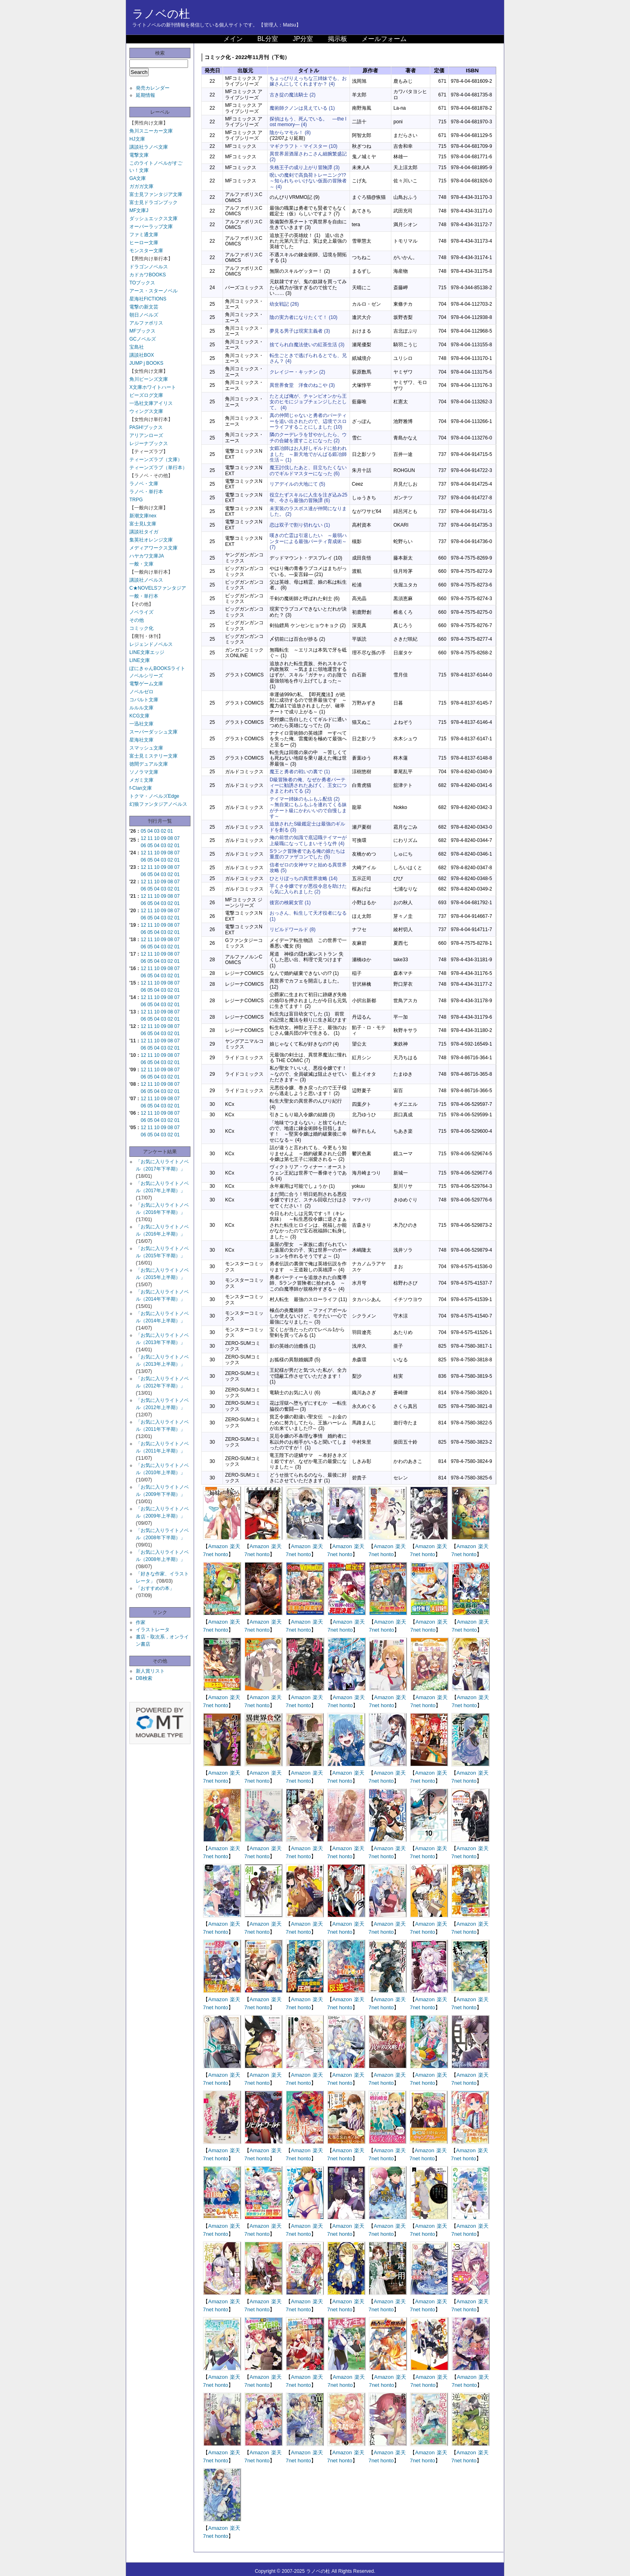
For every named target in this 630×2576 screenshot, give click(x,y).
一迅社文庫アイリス (151, 403)
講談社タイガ (143, 532)
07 (177, 838)
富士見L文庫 (142, 524)
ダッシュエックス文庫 (153, 218)
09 (163, 838)
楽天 (235, 1546)
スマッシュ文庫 (146, 748)
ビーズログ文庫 (146, 395)
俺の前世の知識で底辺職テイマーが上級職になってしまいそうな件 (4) (308, 840)
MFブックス (142, 331)
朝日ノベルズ (143, 315)
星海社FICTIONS (147, 299)
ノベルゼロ (141, 692)
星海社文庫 (141, 740)
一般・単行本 (143, 596)
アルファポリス (146, 323)
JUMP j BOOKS (146, 363)
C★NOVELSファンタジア (157, 588)
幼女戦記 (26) (284, 304)
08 (170, 838)
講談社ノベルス (146, 580)
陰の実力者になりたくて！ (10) (304, 317)
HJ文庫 (137, 139)
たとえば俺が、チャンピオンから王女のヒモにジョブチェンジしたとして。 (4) (308, 402)
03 (157, 831)
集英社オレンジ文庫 (151, 540)
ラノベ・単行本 (146, 491)
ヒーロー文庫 (143, 242)
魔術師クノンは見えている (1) (302, 108)
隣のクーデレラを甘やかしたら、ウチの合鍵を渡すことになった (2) (308, 437)
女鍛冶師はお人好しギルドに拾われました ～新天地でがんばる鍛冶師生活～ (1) (308, 454)
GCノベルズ (142, 339)
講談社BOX (141, 355)
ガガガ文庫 (141, 186)
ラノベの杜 (161, 14)
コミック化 (141, 628)
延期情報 (145, 95)
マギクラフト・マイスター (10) (304, 146)
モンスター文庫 (146, 250)
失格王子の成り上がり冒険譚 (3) (305, 167)
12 (143, 838)
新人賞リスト (150, 1671)
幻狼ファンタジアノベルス (158, 804)
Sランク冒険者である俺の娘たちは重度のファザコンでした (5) (307, 854)
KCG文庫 (139, 716)
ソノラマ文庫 (143, 772)
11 (150, 838)
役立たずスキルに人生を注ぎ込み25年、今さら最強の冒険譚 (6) (308, 497)
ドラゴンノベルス (148, 267)
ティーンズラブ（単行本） (158, 467)
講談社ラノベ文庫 (148, 147)
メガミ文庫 (141, 780)
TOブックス (142, 283)
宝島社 (136, 347)
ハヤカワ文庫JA (146, 556)
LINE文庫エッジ (146, 652)
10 (157, 838)
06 (143, 845)
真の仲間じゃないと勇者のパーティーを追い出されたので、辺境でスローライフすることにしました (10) (308, 421)
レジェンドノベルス (151, 644)
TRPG (136, 500)
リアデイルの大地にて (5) (297, 484)
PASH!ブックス (146, 427)
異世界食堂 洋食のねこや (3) (302, 385)
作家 (140, 1622)
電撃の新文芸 (143, 307)
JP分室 (302, 38)
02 (163, 831)
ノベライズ (141, 612)
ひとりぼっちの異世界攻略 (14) (304, 878)
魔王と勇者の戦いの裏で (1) (300, 771)
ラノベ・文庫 (143, 483)
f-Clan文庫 (140, 788)
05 (143, 831)
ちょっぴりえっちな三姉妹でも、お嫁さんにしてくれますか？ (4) (308, 81)
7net (208, 1554)
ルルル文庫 (141, 708)
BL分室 (267, 38)
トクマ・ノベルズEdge (154, 796)
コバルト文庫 (143, 700)
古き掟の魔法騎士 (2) (292, 95)
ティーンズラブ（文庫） (155, 459)
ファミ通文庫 (143, 234)
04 (150, 831)
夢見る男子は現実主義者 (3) (300, 331)
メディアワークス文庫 (153, 548)
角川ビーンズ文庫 (148, 379)
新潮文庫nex (142, 516)
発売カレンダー (153, 88)
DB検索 (144, 1678)
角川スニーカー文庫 (151, 131)
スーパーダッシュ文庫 (153, 732)
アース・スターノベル (153, 291)
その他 (136, 620)
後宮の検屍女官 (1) (290, 902)
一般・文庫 (141, 564)
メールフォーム (384, 38)
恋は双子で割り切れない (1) (300, 525)
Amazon (218, 1546)
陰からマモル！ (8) (290, 132)
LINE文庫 (139, 660)
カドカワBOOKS (147, 275)
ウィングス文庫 (146, 411)
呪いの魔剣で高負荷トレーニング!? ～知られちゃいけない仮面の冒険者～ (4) (310, 181)
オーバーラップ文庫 (151, 226)
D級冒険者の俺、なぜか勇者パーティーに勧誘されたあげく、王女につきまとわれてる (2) (308, 785)
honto (221, 1554)
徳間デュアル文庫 (148, 764)
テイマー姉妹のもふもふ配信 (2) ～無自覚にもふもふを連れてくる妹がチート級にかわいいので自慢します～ (308, 807)
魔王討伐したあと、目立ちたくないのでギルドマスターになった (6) (308, 470)
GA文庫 (137, 178)
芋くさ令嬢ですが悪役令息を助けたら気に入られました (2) (308, 889)
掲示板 (337, 38)
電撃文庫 (139, 155)
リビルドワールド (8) (292, 929)
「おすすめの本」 (155, 1588)
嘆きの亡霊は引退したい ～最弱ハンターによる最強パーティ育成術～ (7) (308, 541)
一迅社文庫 (141, 724)
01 (170, 831)
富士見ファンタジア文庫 (155, 194)
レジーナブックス (148, 443)
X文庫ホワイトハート (152, 387)
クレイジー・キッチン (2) (297, 372)
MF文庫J (138, 210)
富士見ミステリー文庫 (153, 756)
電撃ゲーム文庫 (146, 683)
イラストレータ (153, 1629)
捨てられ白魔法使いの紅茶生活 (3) (307, 344)
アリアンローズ (146, 435)
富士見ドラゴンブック (153, 202)
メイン (233, 38)
